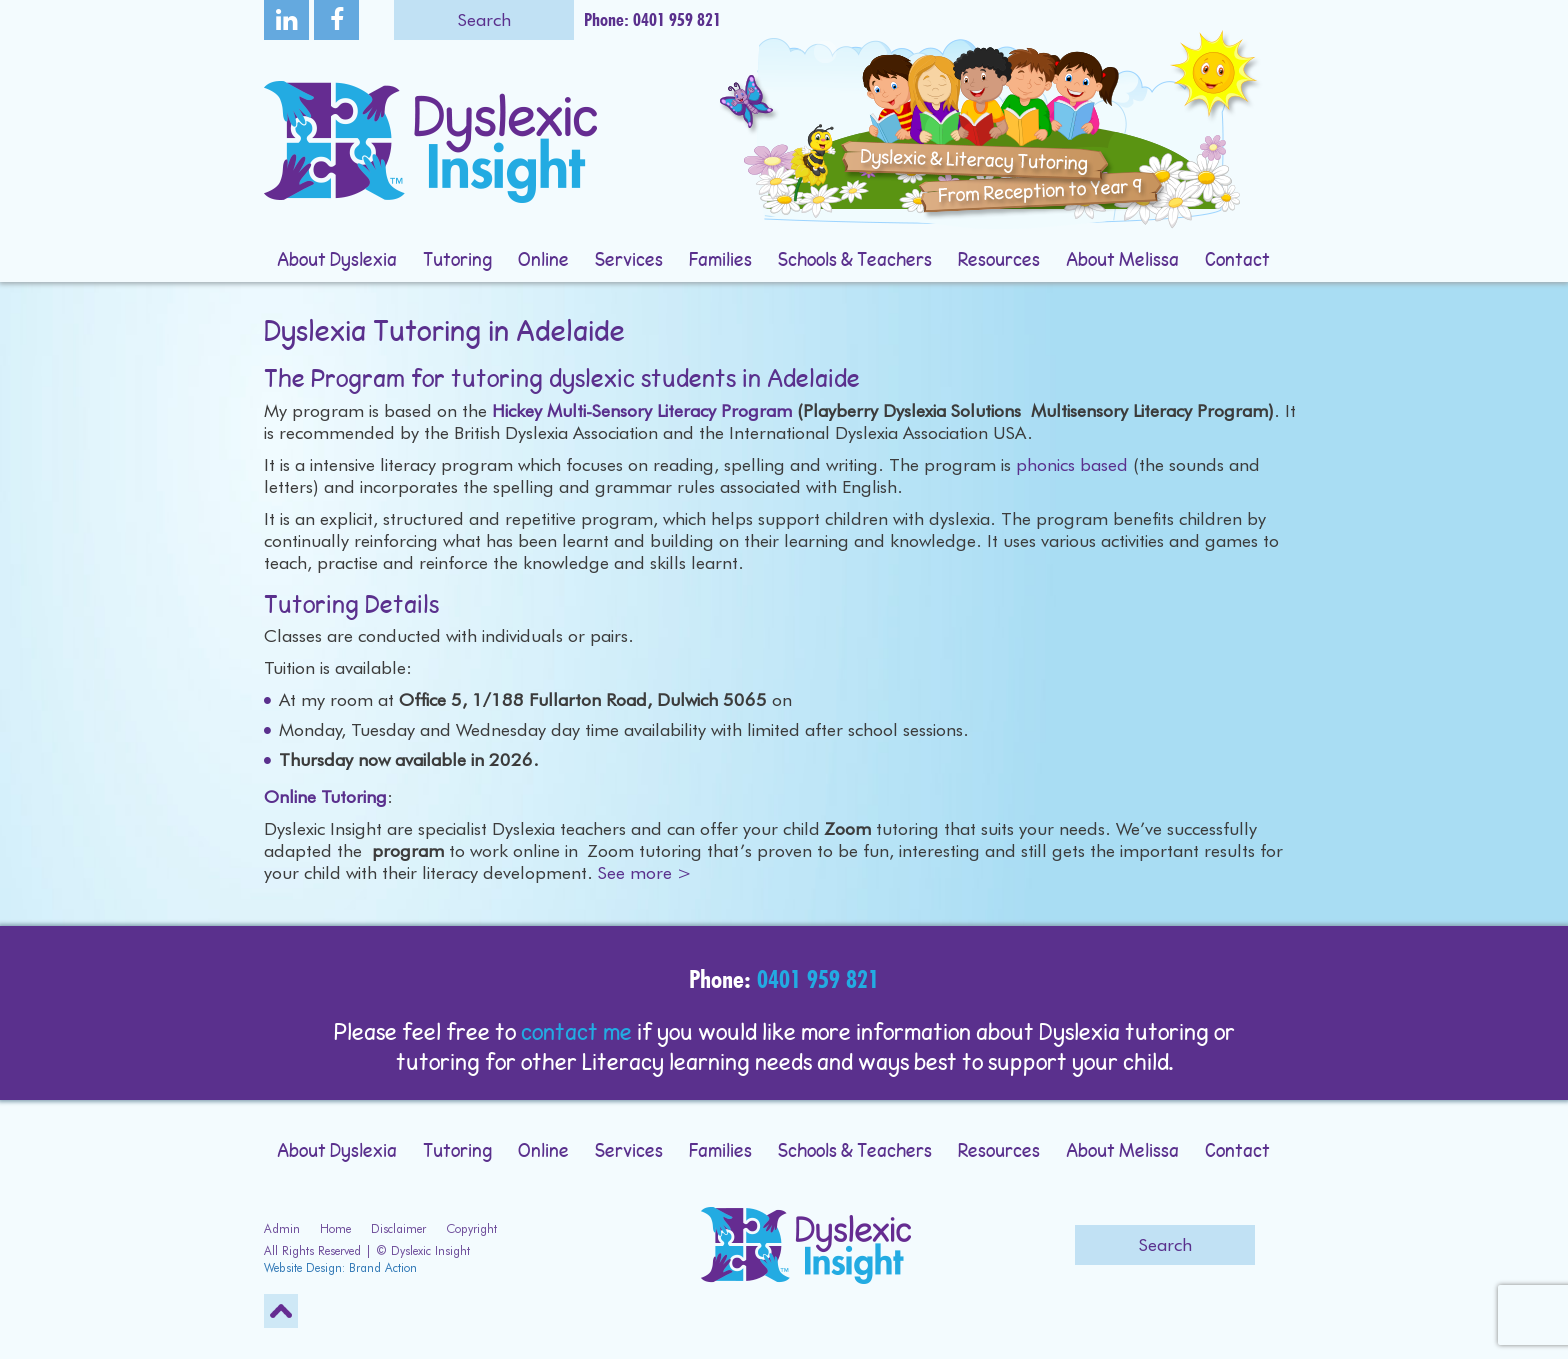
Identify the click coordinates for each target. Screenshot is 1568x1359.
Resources (999, 261)
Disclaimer (398, 1228)
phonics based (1072, 464)
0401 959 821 (818, 979)
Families (720, 261)
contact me (576, 1034)
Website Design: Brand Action (340, 1267)
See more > (645, 872)
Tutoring (457, 261)
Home (335, 1228)
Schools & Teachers (855, 261)
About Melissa (1122, 261)
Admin (282, 1228)
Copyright (471, 1228)
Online (543, 261)
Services (629, 261)
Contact (1237, 261)
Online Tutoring (325, 796)
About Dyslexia (337, 261)
